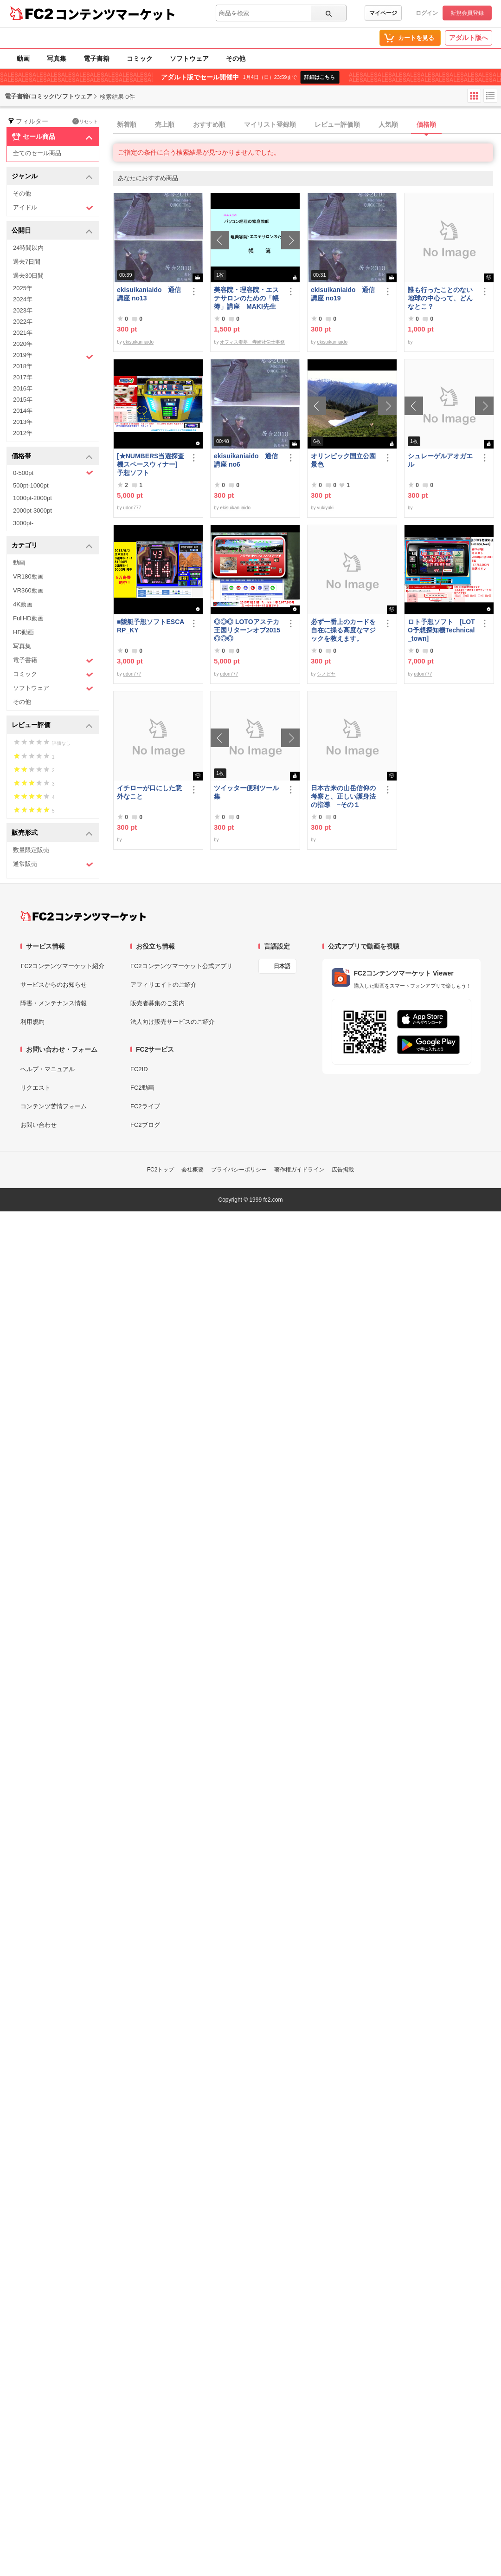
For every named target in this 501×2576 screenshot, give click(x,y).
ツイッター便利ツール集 (246, 792)
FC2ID (139, 1069)
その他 (235, 58)
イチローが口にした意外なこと (149, 792)
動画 (23, 58)
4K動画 (22, 604)
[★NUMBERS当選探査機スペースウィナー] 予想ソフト (151, 464)
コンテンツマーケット (115, 14)
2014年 (22, 410)
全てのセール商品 (37, 153)
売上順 (164, 124)
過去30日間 (28, 275)
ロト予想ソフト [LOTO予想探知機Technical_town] (441, 630)
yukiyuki (325, 507)
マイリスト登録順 (270, 124)
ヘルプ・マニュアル (47, 1069)
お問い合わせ (38, 1124)
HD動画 (23, 632)
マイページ (383, 13)
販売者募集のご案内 (157, 1003)
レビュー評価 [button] (52, 725)
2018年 (22, 366)
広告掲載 (343, 1169)
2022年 (22, 321)
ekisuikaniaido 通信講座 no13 (149, 294)
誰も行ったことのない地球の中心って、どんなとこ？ (440, 298)
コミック (140, 58)
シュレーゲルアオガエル (440, 460)
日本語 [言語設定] (282, 966)
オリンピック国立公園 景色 (345, 460)
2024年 (22, 299)
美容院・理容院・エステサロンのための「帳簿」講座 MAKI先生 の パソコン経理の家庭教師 (246, 298)
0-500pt (53, 472)
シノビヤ (326, 674)
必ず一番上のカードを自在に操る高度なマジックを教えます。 (343, 630)
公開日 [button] (52, 231)
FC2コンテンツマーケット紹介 (62, 966)
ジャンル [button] (52, 176)
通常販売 (53, 864)
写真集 (56, 58)
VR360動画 (28, 590)
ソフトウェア (189, 58)
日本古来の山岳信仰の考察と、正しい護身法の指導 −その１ (343, 796)
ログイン (427, 13)
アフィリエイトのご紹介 (163, 984)
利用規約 (32, 1021)
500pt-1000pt (31, 485)
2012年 (22, 432)
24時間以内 (28, 247)
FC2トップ (160, 1169)
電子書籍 (96, 58)
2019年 (53, 356)
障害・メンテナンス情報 (53, 1003)
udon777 (132, 507)
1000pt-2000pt (32, 497)
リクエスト (35, 1087)
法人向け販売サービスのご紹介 (172, 1021)
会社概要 (192, 1169)
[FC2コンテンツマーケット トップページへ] (83, 916)
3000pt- (23, 523)
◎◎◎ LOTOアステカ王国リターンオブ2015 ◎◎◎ (247, 630)
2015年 (22, 399)
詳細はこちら (319, 77)
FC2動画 (142, 1087)
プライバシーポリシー (239, 1169)
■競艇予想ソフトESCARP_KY (150, 626)
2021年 (22, 332)
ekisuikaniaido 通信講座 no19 (343, 294)
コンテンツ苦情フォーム (53, 1106)
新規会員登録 (467, 13)
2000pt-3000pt (32, 510)
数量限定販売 (31, 849)
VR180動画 (28, 576)
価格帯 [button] (52, 456)
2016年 (22, 388)
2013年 (22, 421)
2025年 (22, 288)
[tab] (307, 125)
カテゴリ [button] (52, 545)
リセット (85, 121)
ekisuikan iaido (138, 342)
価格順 (426, 124)
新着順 (126, 124)
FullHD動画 (28, 618)
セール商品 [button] (52, 137)
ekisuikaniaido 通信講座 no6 (246, 460)
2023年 (22, 310)
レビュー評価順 (337, 124)
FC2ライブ (145, 1106)
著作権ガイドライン (299, 1169)
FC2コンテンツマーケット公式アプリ (181, 966)
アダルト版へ (468, 37)
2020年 (22, 343)
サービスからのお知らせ (53, 984)
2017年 (22, 377)
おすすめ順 (209, 124)
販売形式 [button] (52, 833)
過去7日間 (26, 261)
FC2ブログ (145, 1124)
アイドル (53, 208)
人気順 (388, 124)
